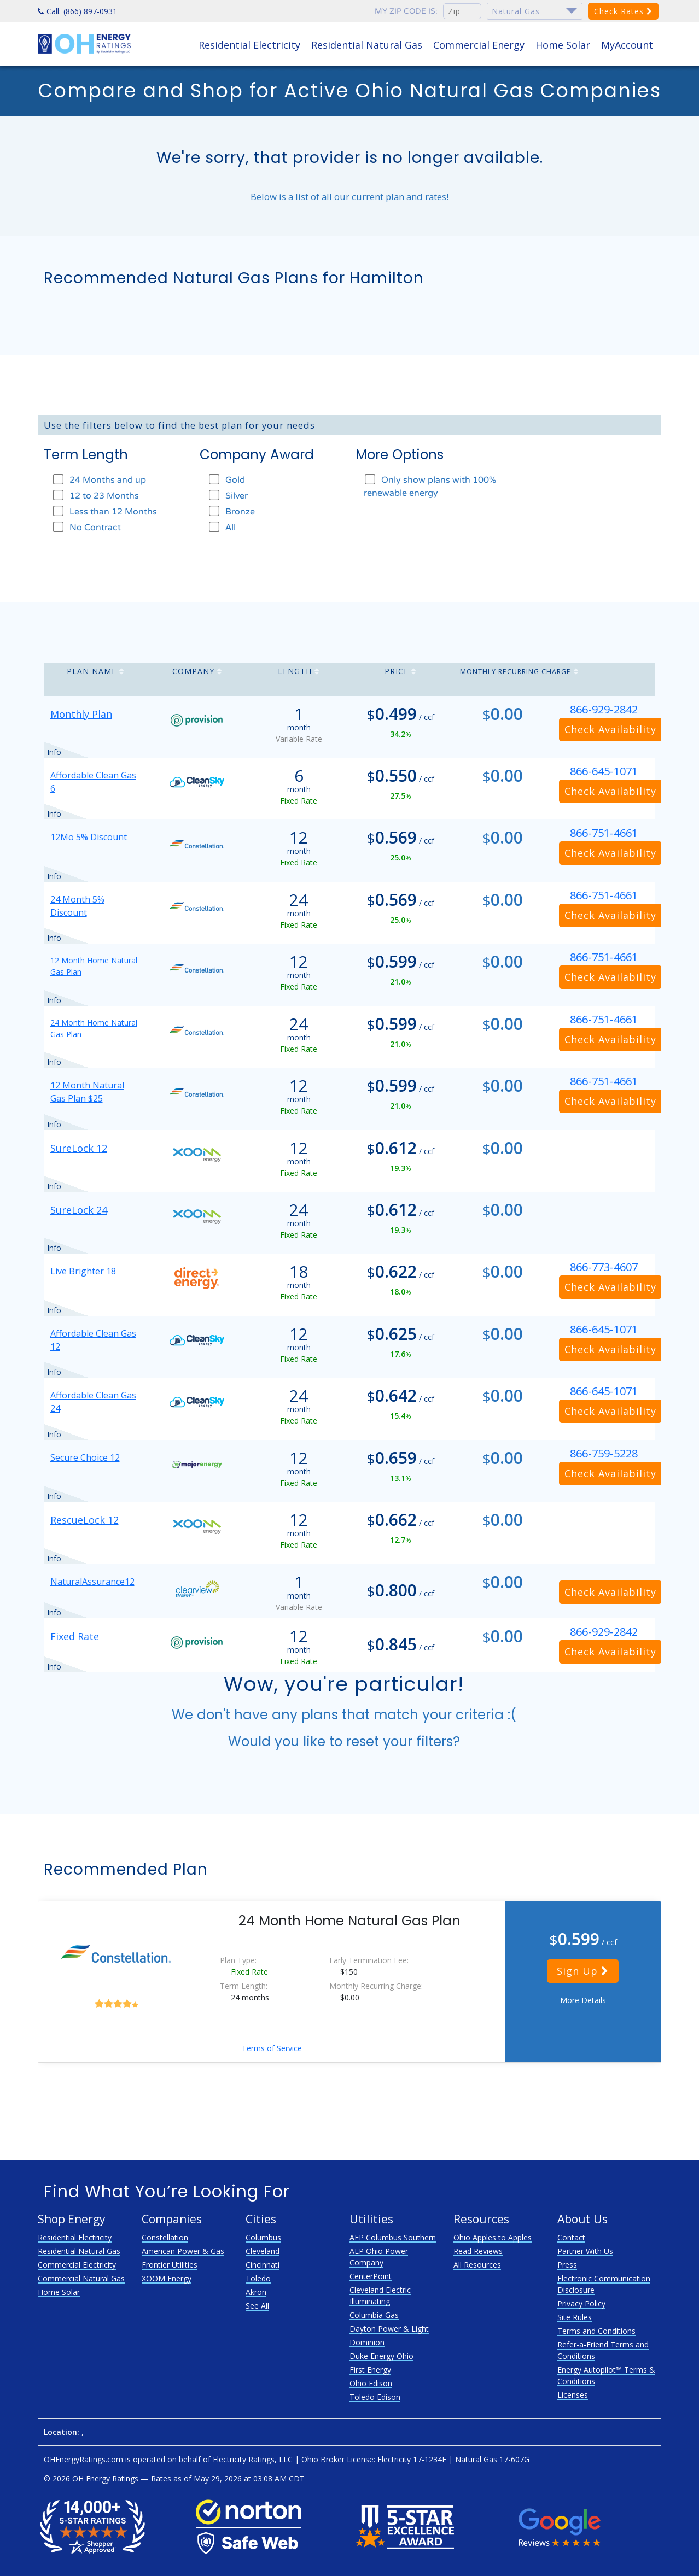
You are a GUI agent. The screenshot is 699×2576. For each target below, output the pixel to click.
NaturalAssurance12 (92, 1582)
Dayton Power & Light (389, 2328)
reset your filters (399, 1741)
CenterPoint (371, 2276)
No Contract (86, 527)
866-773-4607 (604, 1267)
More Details (583, 2000)
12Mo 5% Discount (88, 837)
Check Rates (623, 11)
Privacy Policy (581, 2303)
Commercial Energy (479, 44)
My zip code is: (406, 11)
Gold (226, 479)
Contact (571, 2237)
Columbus (263, 2237)
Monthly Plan (81, 714)
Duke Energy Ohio (381, 2356)
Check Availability (610, 729)
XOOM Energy (166, 2278)
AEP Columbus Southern (393, 2237)
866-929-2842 (604, 709)
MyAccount (627, 44)
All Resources (477, 2264)
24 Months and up (99, 479)
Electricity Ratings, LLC (253, 2459)
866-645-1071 (604, 771)
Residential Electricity (249, 44)
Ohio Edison (371, 2383)
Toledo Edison (375, 2397)
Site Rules (574, 2317)
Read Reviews (478, 2251)
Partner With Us (585, 2251)
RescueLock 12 (84, 1519)
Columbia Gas (374, 2315)
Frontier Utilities (169, 2264)
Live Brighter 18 (83, 1271)
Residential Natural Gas (366, 44)
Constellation (165, 2237)
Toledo (258, 2278)
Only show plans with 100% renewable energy (430, 486)
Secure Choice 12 (85, 1457)
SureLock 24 (78, 1209)
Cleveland (262, 2251)
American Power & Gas (183, 2251)
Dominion (367, 2342)
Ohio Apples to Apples (492, 2237)
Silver (227, 495)
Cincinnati (262, 2264)
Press (567, 2264)
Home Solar (562, 44)
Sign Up (583, 1970)
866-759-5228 (604, 1453)
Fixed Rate (74, 1636)
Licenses (572, 2395)
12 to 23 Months (95, 495)
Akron (256, 2292)
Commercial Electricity (77, 2264)
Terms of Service (272, 2048)
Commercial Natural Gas (81, 2278)
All (221, 527)
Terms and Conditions (596, 2331)
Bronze (231, 511)
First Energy (370, 2369)
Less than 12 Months (104, 511)
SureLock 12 (78, 1148)
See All (257, 2305)
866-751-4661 (604, 833)
